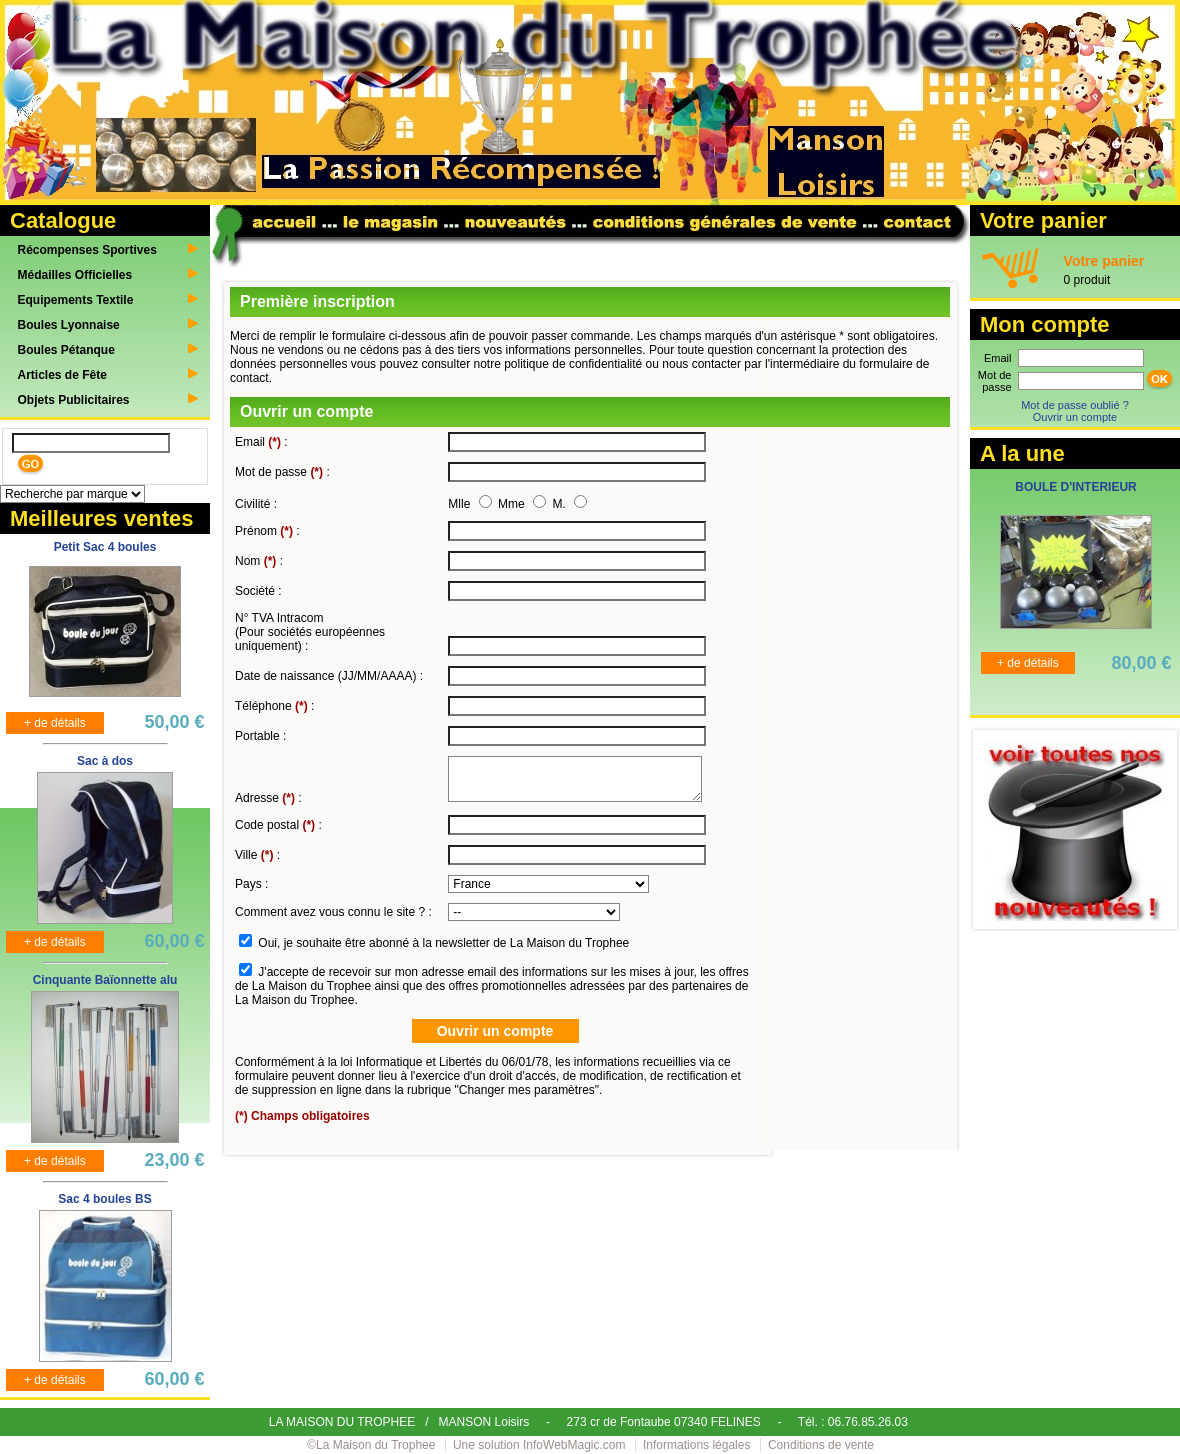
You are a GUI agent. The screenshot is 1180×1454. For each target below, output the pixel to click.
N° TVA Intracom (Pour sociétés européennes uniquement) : (310, 632)
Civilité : (256, 504)
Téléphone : (274, 706)
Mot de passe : (282, 472)
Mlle (460, 504)
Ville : (257, 855)
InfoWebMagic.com (574, 1445)
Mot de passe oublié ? (1075, 405)
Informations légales (696, 1445)
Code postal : (278, 825)
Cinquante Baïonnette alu (105, 980)
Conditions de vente (821, 1445)
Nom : (259, 561)
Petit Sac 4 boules (105, 547)
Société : (258, 591)
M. (560, 504)
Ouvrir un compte (1075, 417)
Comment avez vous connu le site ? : (333, 912)
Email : (261, 442)
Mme (513, 504)
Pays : (251, 884)
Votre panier (1104, 261)
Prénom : (267, 531)
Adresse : (268, 798)
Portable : (260, 736)
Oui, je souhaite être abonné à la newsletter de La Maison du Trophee (443, 943)
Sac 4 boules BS (104, 1199)
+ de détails (55, 723)
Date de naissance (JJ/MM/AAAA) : (329, 676)
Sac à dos (105, 761)
